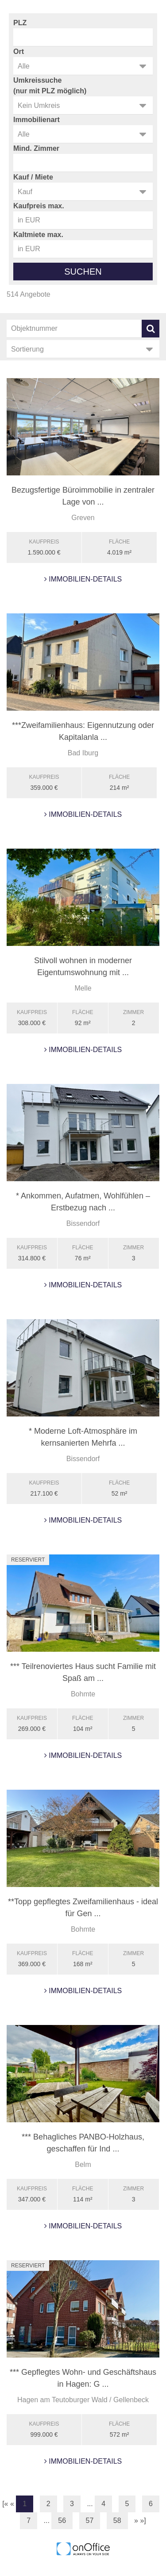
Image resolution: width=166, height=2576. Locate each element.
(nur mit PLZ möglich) (49, 91)
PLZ (20, 23)
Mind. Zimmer (36, 148)
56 (62, 2520)
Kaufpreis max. (38, 206)
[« (5, 2503)
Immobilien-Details (83, 579)
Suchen (82, 271)
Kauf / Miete (33, 177)
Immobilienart (36, 119)
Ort (18, 51)
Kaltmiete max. (38, 234)
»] (143, 2520)
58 (117, 2520)
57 (90, 2520)
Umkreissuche (37, 80)
